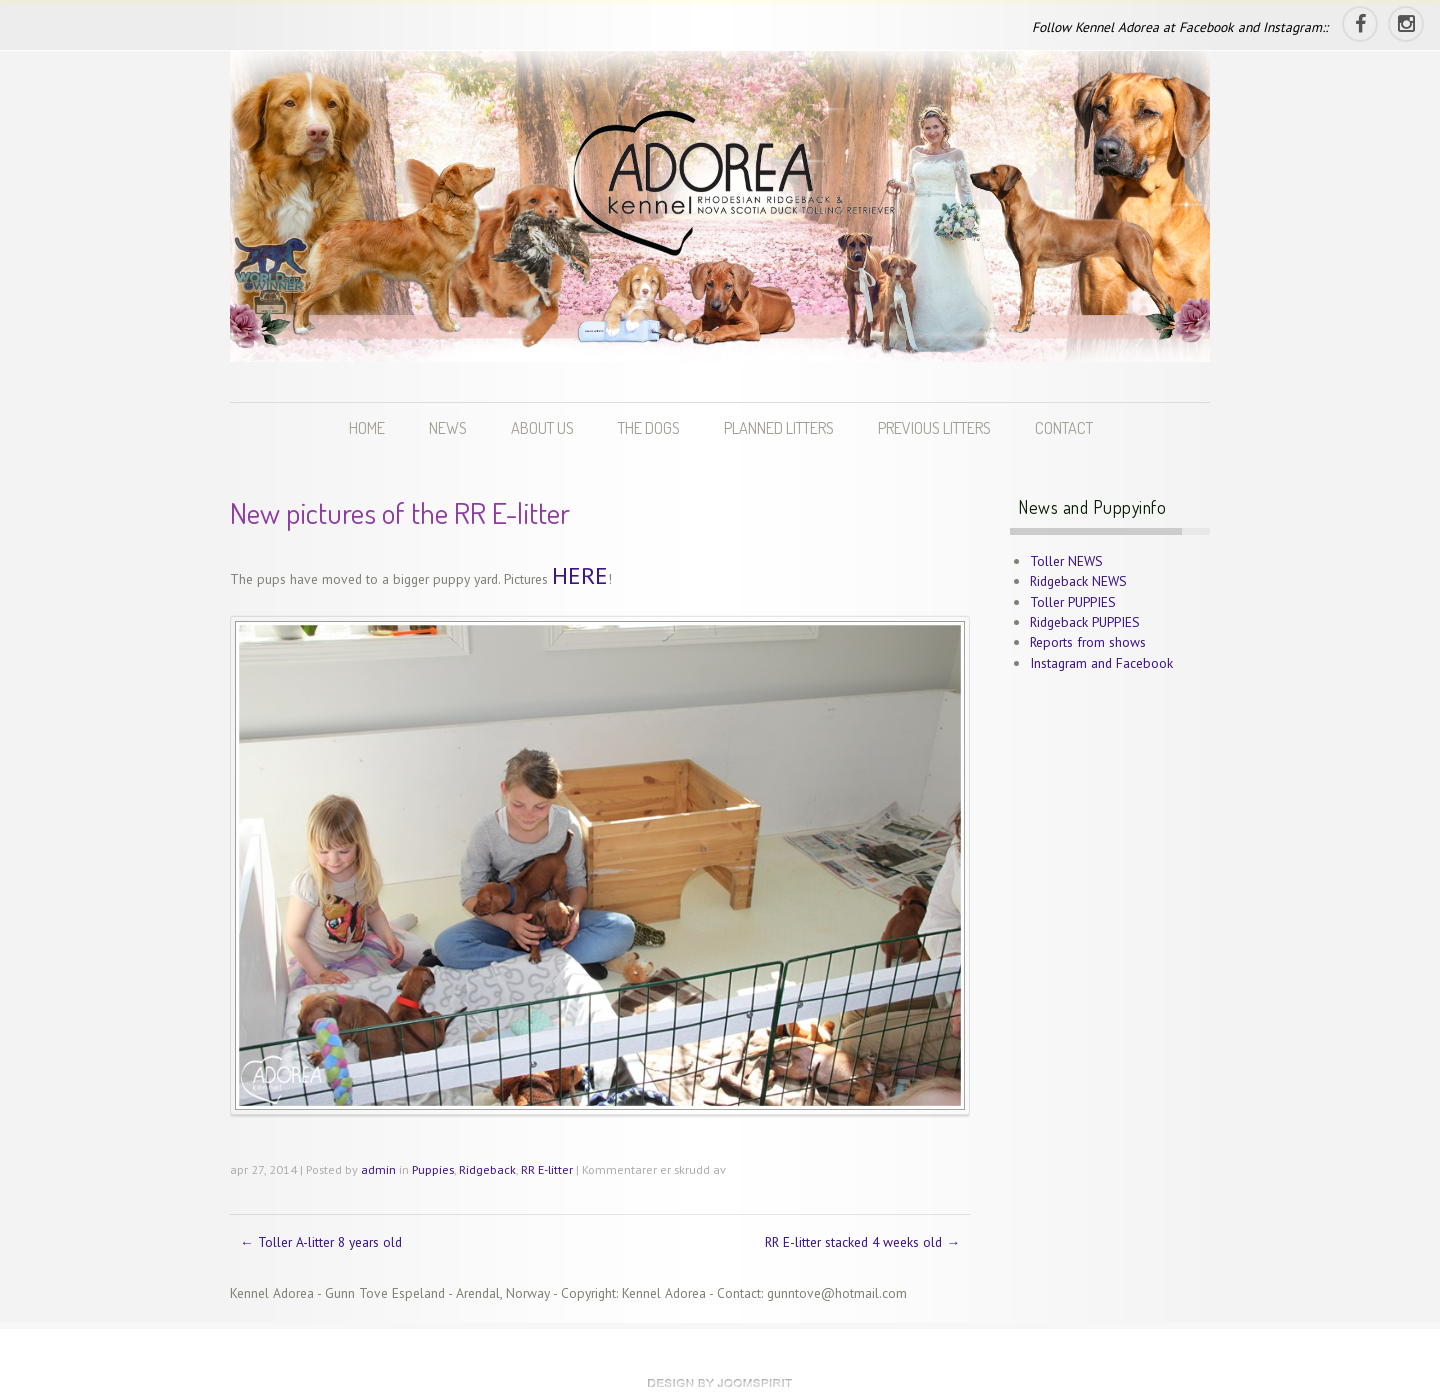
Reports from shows (1088, 642)
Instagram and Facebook (1101, 663)
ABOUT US (542, 427)
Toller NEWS (1066, 561)
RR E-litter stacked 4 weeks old (862, 1242)
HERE (580, 575)
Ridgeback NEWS (1078, 581)
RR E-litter (547, 1169)
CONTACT (1064, 427)
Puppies (433, 1169)
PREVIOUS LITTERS (934, 427)
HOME (367, 427)
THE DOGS (649, 427)
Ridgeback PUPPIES (1085, 622)
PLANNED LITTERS (779, 427)
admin (378, 1169)
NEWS (448, 427)
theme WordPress (720, 1383)
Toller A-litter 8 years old (321, 1242)
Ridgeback (487, 1169)
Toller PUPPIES (1073, 602)
